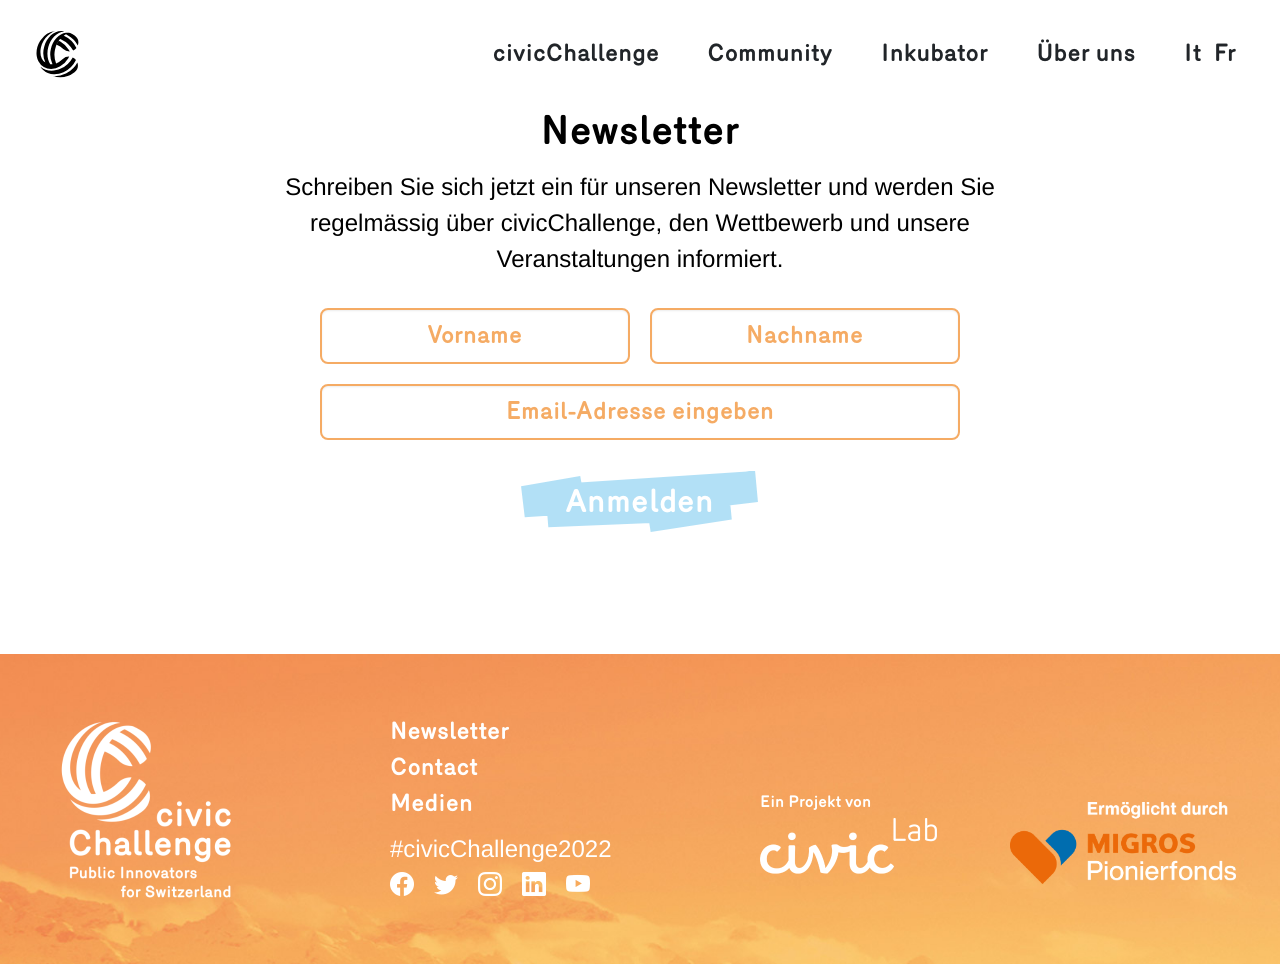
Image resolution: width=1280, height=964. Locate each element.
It (1193, 53)
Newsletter (449, 731)
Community (769, 53)
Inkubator (934, 53)
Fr (1225, 53)
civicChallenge (576, 53)
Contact (434, 767)
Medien (431, 803)
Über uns (1085, 53)
